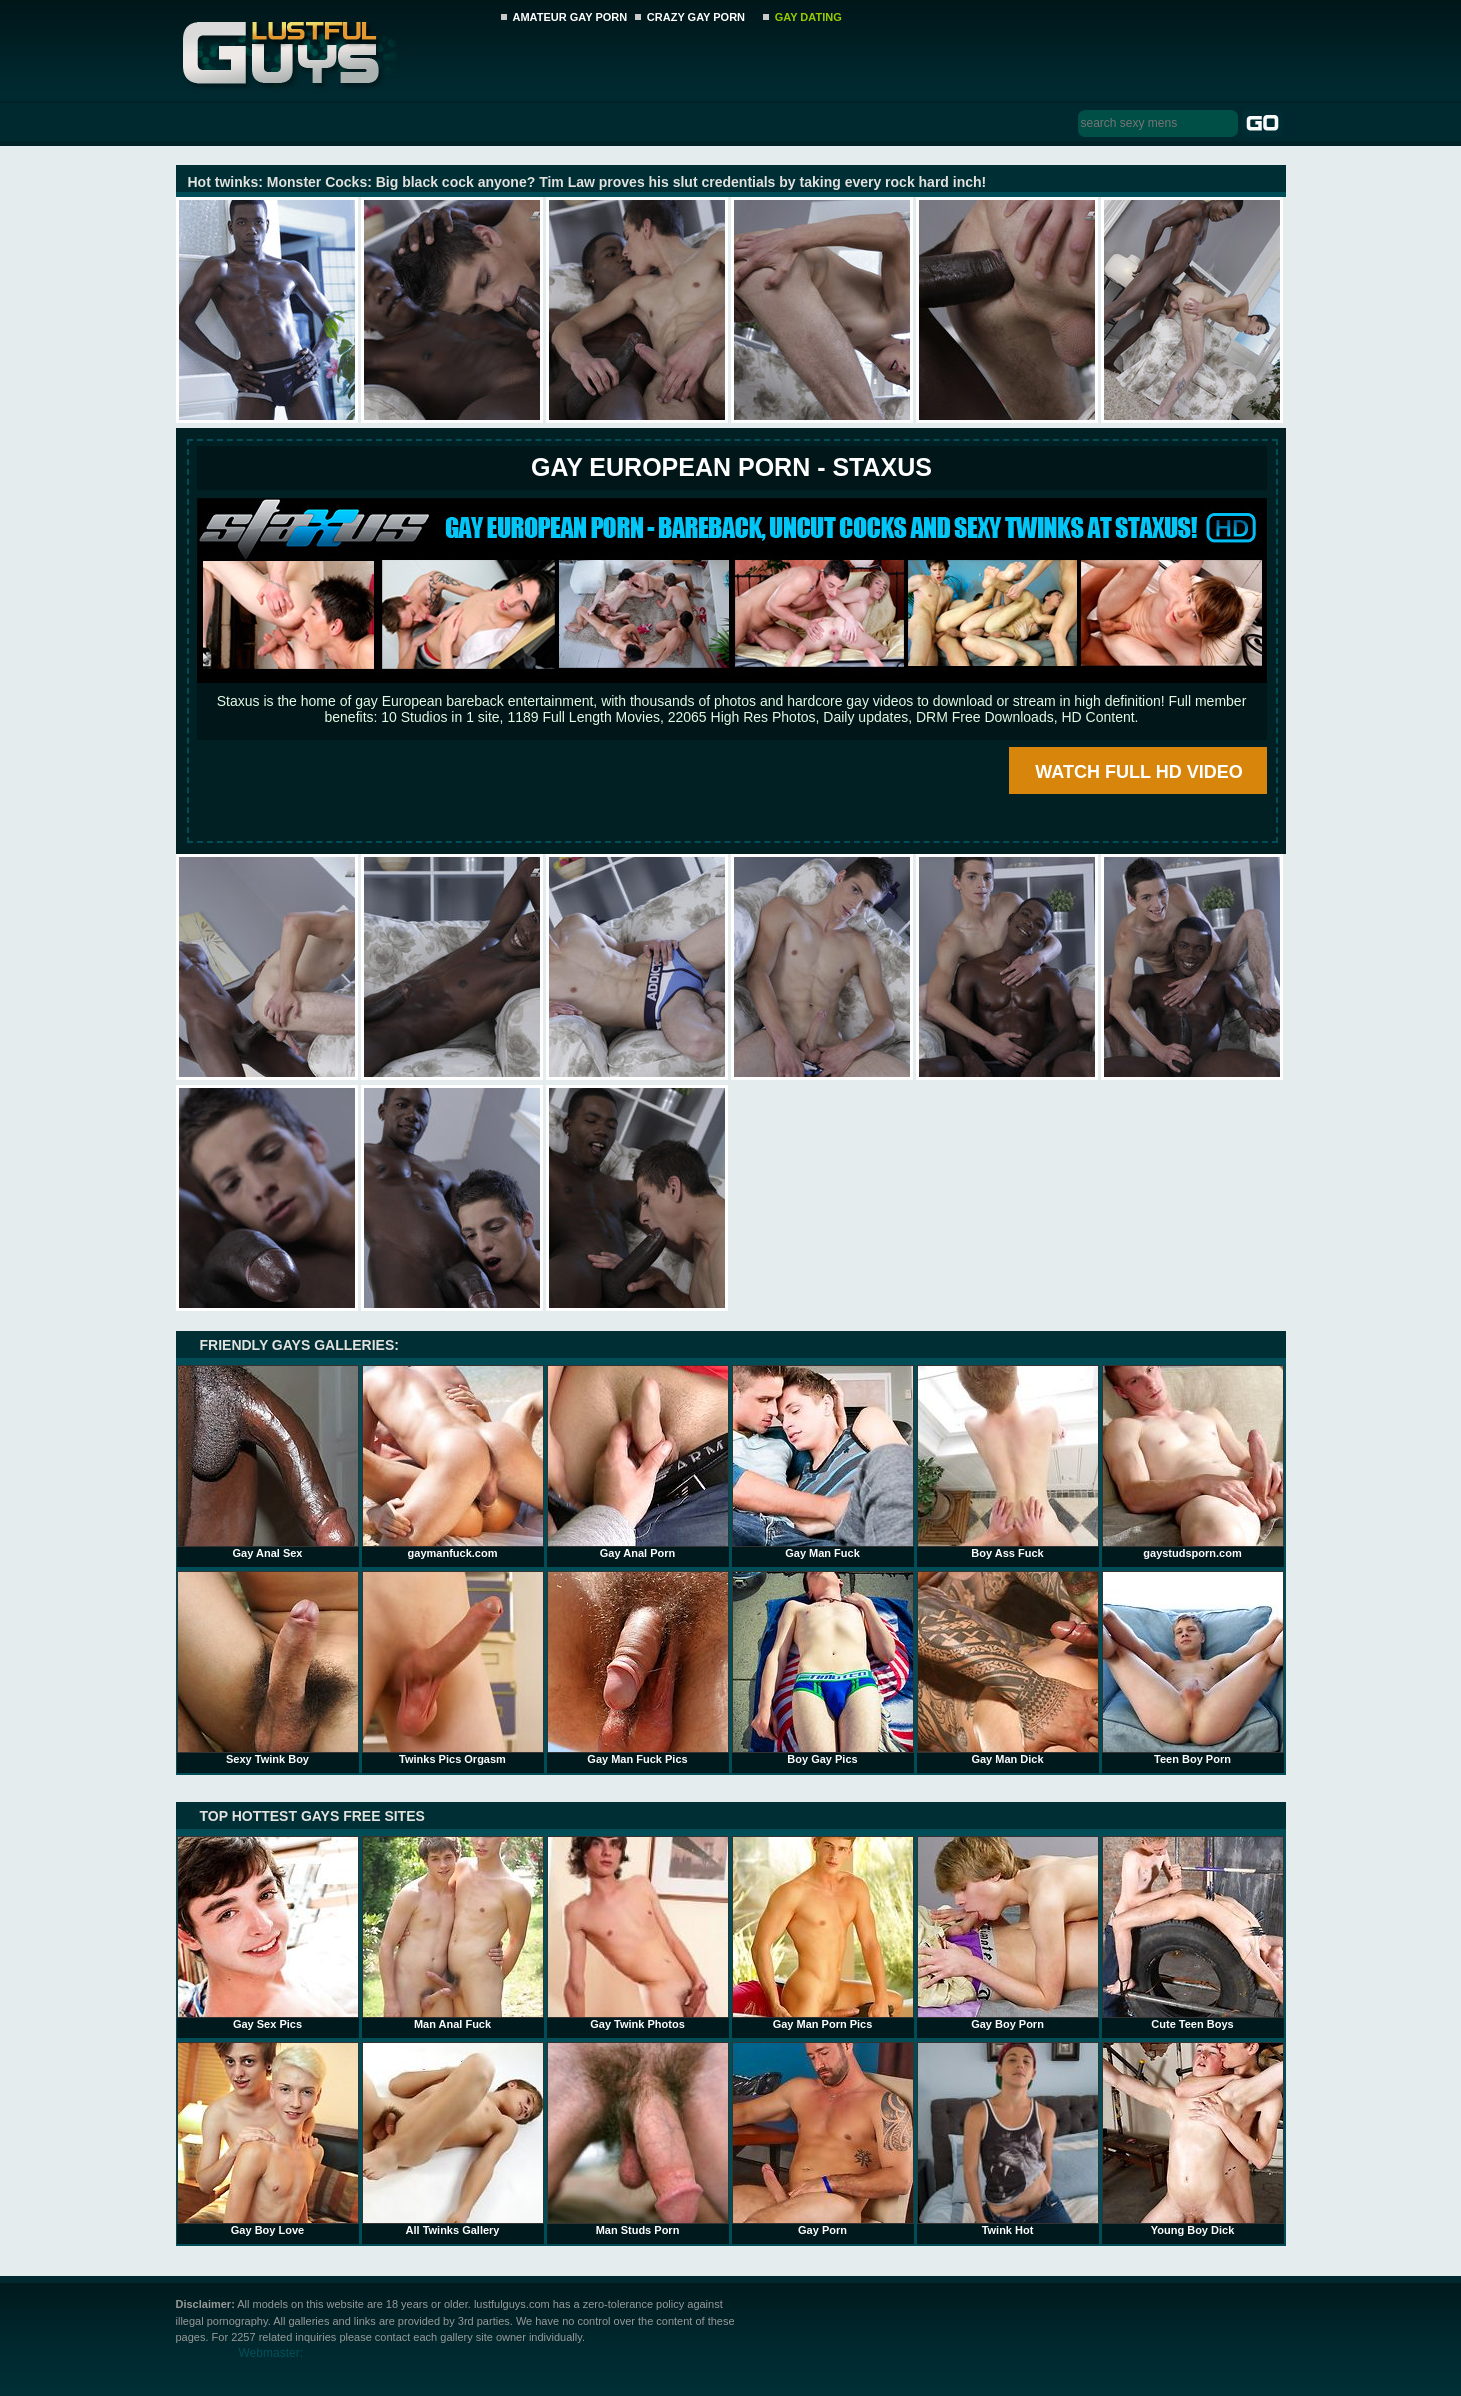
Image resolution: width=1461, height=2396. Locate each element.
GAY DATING (808, 17)
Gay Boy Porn (1008, 1933)
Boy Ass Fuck (1008, 1462)
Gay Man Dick (1008, 1668)
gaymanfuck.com (453, 1462)
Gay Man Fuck (823, 1462)
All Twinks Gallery (453, 2139)
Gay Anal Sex (268, 1462)
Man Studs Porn (638, 2139)
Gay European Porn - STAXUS (731, 467)
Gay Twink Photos (638, 1933)
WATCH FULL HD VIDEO (1138, 772)
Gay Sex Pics (268, 1933)
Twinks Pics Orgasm (453, 1668)
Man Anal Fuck (453, 1933)
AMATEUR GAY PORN (570, 17)
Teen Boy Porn (1193, 1668)
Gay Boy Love (268, 2139)
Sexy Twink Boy (268, 1668)
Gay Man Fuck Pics (638, 1668)
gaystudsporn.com (1193, 1462)
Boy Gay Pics (823, 1668)
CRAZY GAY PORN (696, 17)
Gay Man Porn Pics (823, 1933)
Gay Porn (823, 2139)
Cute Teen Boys (1193, 1933)
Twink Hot (1008, 2139)
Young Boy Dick (1193, 2139)
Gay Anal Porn (638, 1462)
